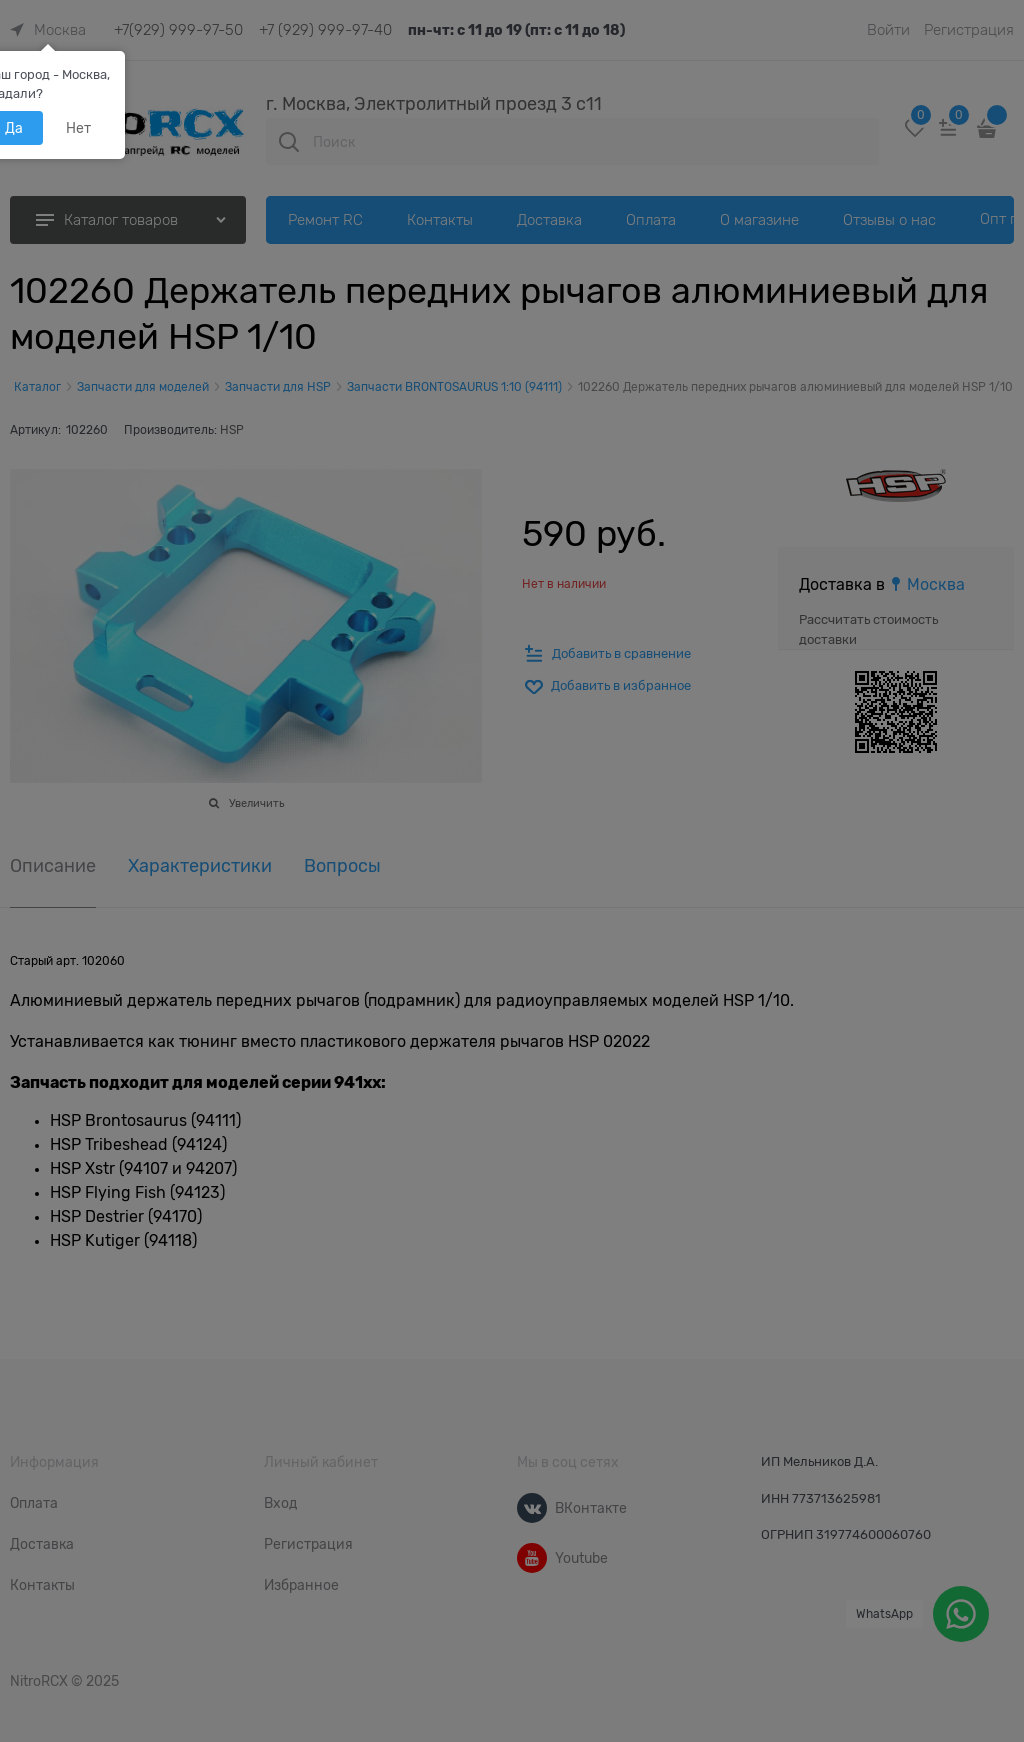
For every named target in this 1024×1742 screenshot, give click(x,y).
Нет (78, 128)
